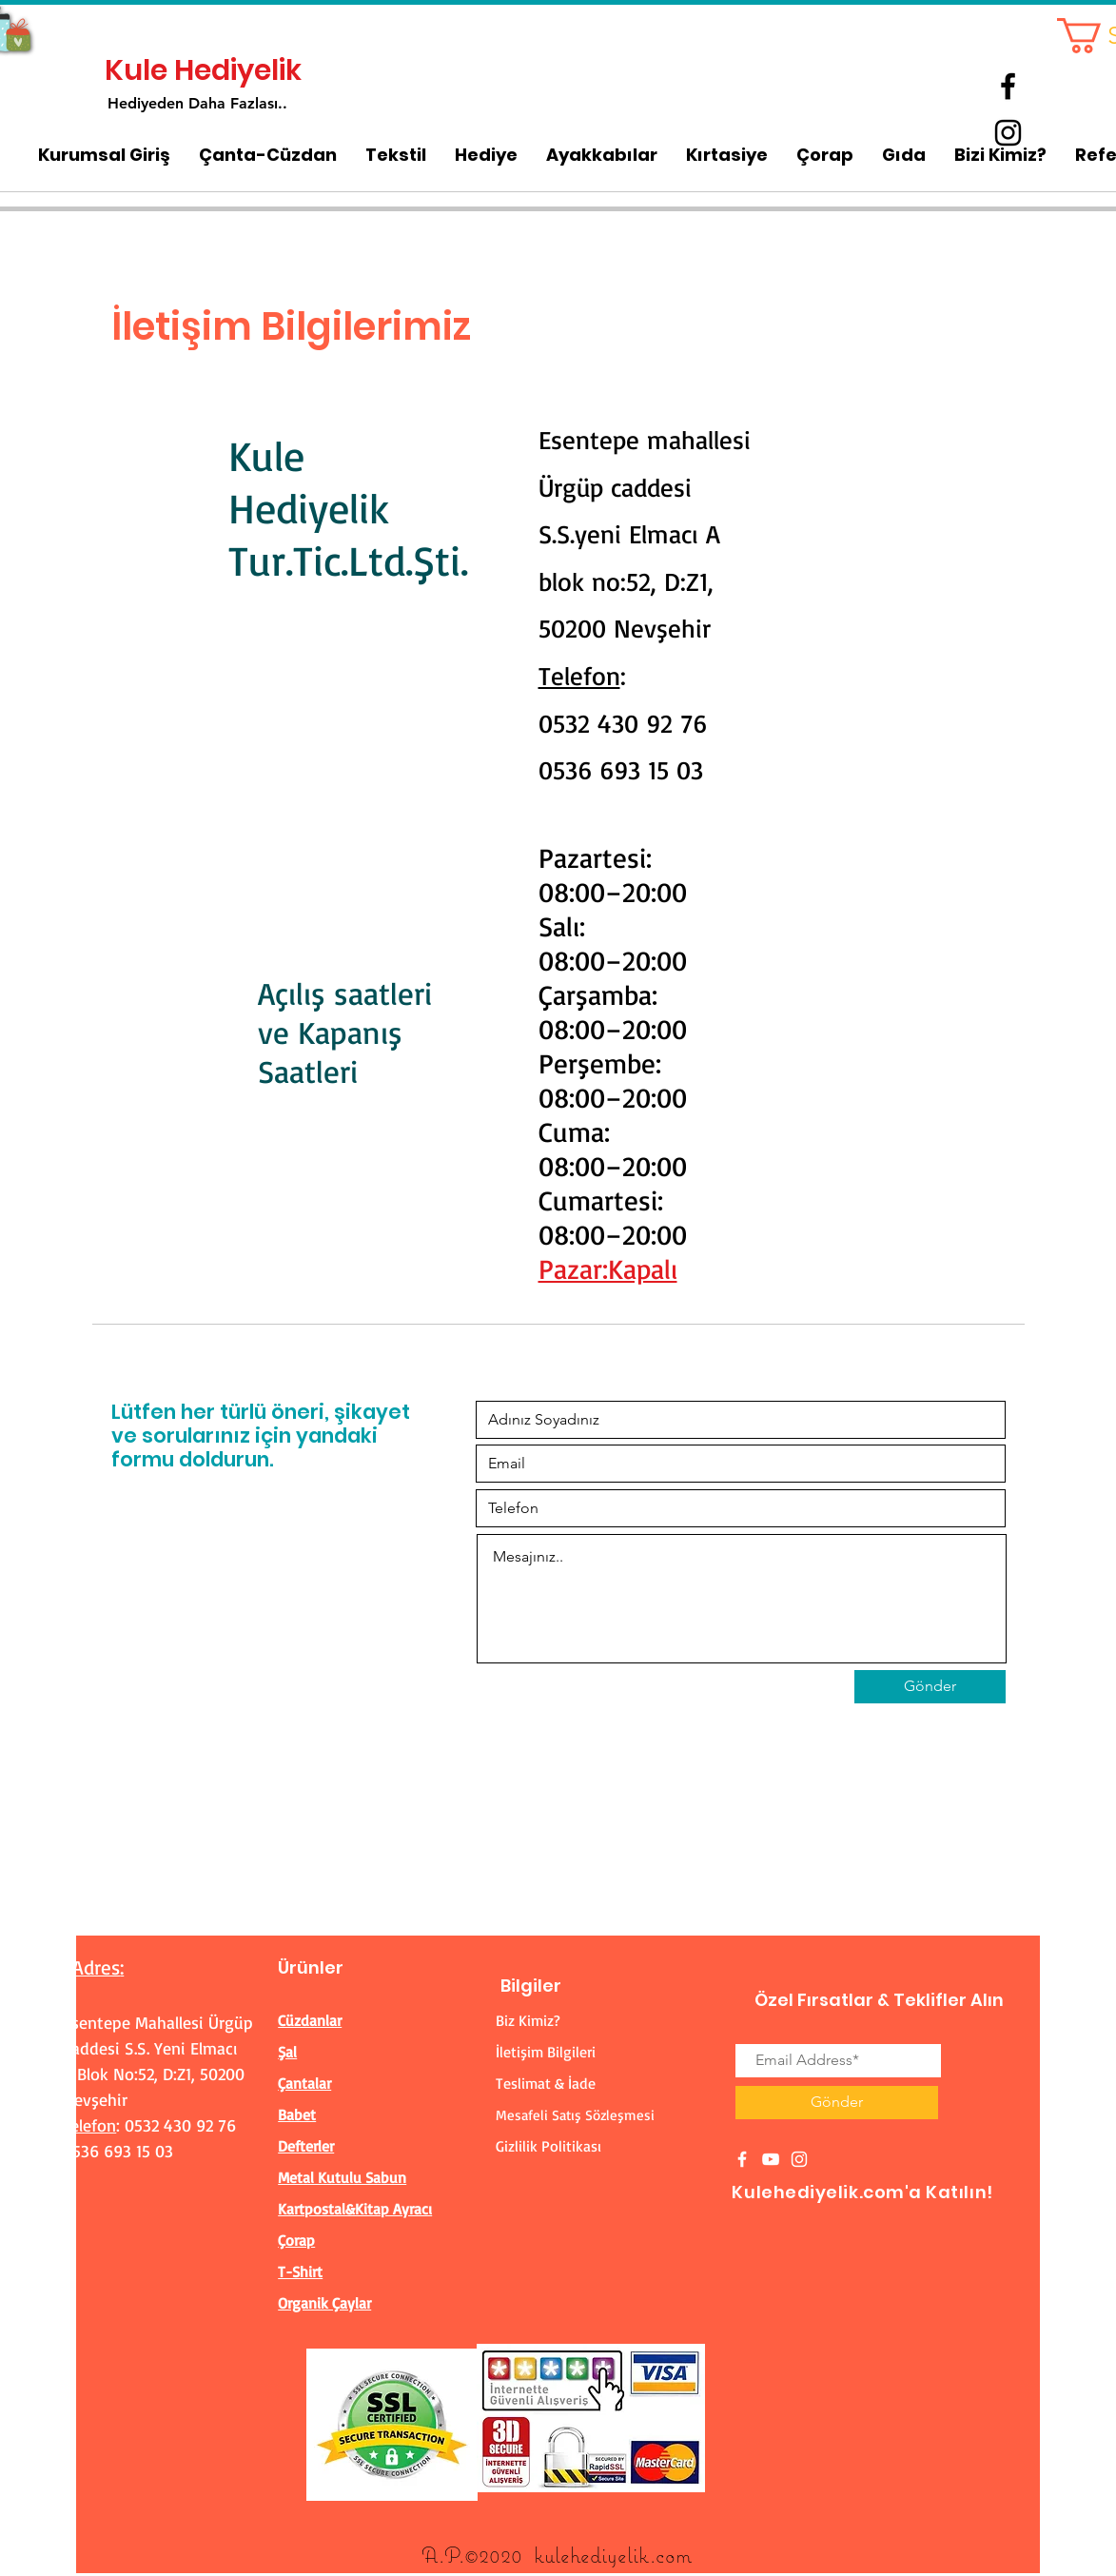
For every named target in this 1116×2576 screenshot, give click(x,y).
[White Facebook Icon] (742, 2159)
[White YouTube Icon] (770, 2159)
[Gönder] (930, 1686)
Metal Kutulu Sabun (342, 2177)
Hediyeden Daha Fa (177, 103)
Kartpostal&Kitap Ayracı (355, 2208)
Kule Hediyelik (203, 70)
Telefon (579, 675)
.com (671, 2554)
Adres (96, 1967)
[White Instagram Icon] (799, 2159)
